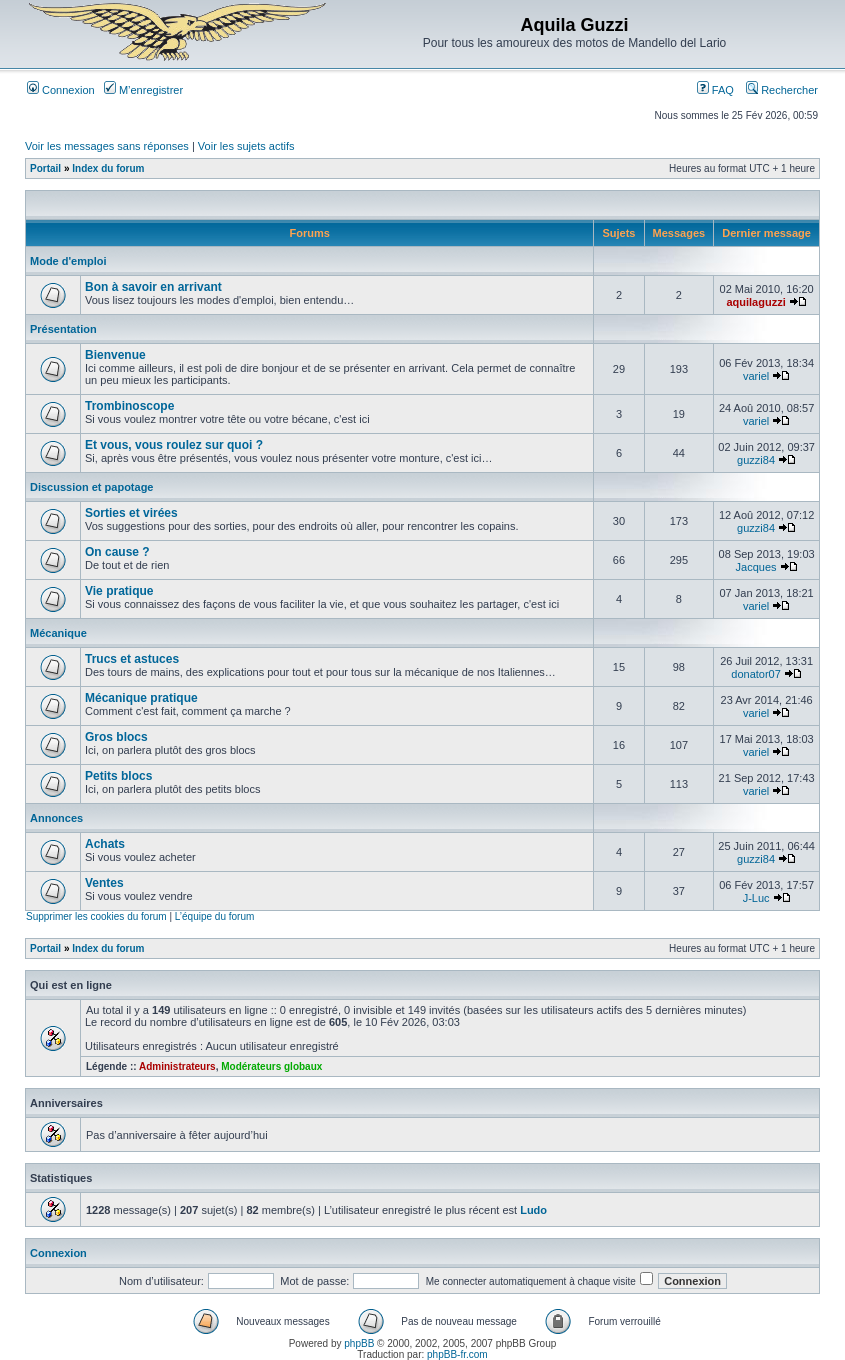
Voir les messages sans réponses (107, 146)
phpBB (359, 1343)
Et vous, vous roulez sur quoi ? (174, 445)
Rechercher (782, 90)
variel (756, 376)
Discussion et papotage (91, 487)
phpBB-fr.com (457, 1354)
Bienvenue (115, 355)
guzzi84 (756, 460)
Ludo (533, 1210)
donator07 (756, 674)
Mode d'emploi (68, 261)
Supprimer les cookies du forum (96, 916)
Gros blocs (116, 737)
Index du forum (108, 168)
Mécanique (58, 633)
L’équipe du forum (215, 916)
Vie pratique (119, 591)
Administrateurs (177, 1066)
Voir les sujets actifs (246, 146)
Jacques (756, 567)
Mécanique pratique (141, 698)
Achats (105, 844)
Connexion (61, 90)
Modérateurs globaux (271, 1066)
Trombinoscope (129, 406)
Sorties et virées (131, 513)
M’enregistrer (143, 90)
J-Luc (756, 898)
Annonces (56, 818)
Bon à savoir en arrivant (153, 287)
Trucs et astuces (132, 659)
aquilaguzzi (755, 302)
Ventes (104, 883)
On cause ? (117, 552)
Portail (45, 168)
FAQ (715, 90)
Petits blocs (118, 776)
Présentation (63, 329)
